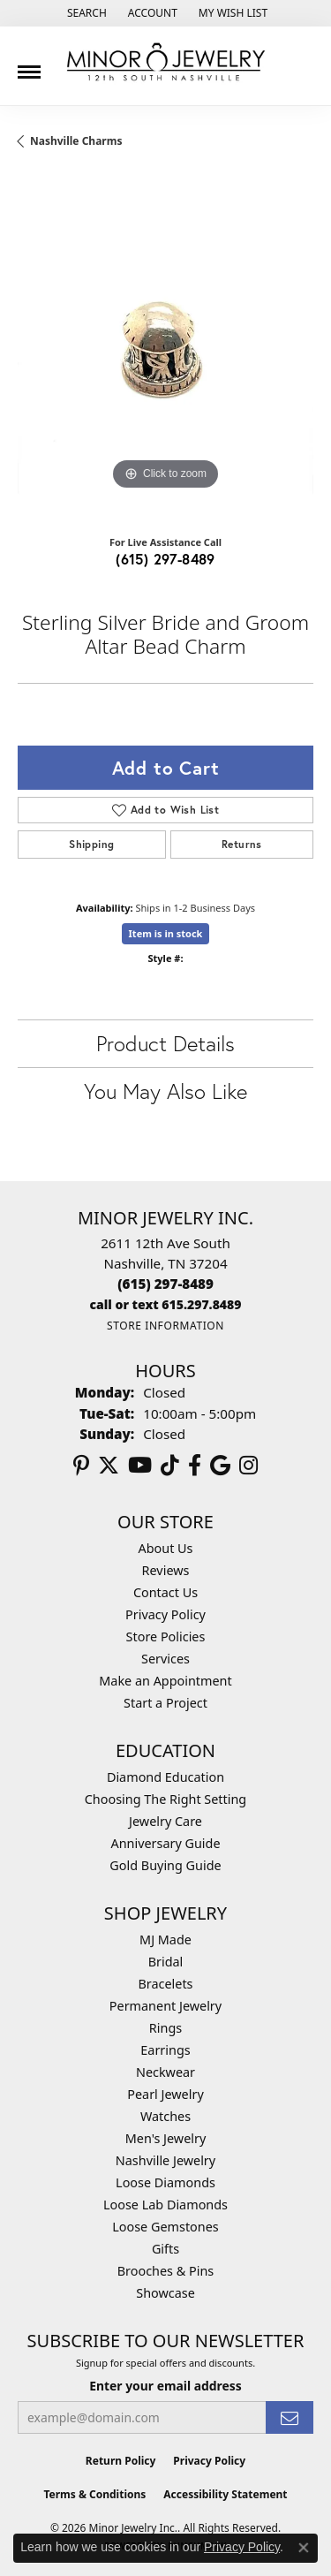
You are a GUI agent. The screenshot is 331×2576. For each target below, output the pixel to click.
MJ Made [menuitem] (165, 1939)
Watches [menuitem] (165, 2116)
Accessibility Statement (225, 2494)
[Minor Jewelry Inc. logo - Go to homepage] (166, 62)
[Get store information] (165, 1325)
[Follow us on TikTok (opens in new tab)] (170, 1465)
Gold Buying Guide (165, 1865)
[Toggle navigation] (29, 65)
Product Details (165, 1043)
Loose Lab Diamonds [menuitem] (165, 2204)
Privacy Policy (165, 1614)
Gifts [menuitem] (165, 2248)
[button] (85, 13)
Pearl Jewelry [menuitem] (165, 2094)
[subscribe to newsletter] (289, 2417)
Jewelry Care (165, 1821)
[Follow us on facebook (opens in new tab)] (194, 1465)
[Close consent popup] (303, 2547)
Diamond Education (165, 1777)
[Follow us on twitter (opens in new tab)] (108, 1465)
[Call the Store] (165, 1283)
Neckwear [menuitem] (165, 2072)
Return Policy (121, 2460)
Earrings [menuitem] (165, 2050)
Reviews (166, 1570)
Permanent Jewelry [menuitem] (165, 2005)
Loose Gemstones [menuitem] (165, 2226)
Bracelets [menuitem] (165, 1983)
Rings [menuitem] (165, 2027)
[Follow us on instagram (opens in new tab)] (248, 1465)
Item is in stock (166, 933)
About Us (166, 1548)
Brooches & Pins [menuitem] (165, 2270)
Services (165, 1658)
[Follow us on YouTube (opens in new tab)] (140, 1465)
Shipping (91, 844)
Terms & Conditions (94, 2494)
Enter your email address (165, 2385)
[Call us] (166, 1304)
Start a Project (165, 1702)
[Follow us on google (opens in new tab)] (220, 1465)
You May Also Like (165, 1091)
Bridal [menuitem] (166, 1961)
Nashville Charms (76, 140)
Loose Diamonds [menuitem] (165, 2182)
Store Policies (166, 1636)
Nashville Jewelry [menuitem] (165, 2160)
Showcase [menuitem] (165, 2292)
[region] (165, 347)
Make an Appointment (165, 1680)
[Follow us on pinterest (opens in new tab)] (81, 1465)
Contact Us (165, 1592)
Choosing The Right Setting (165, 1799)
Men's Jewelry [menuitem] (166, 2138)
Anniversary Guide (165, 1843)
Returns (242, 844)
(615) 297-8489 (165, 558)
